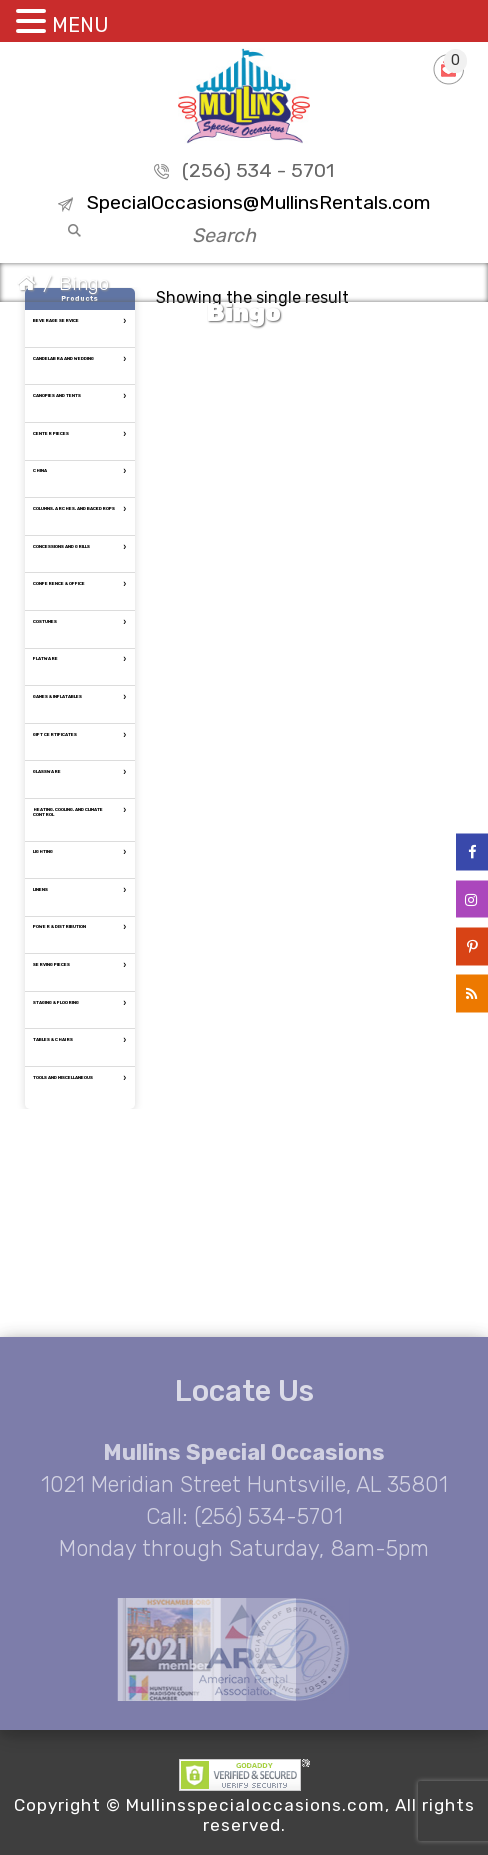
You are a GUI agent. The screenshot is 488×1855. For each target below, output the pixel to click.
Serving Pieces (51, 964)
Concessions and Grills (61, 546)
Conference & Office (59, 583)
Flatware (45, 658)
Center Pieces (51, 433)
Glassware (47, 771)
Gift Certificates (55, 734)
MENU (80, 25)
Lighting (43, 851)
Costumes (45, 621)
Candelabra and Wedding (63, 358)
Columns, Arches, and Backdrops (74, 508)
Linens (40, 889)
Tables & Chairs (53, 1039)
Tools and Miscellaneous (63, 1077)
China (40, 470)
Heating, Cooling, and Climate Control (68, 812)
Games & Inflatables (57, 696)
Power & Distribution (59, 926)
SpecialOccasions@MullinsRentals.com (258, 202)
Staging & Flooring (56, 1002)
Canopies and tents (57, 395)
